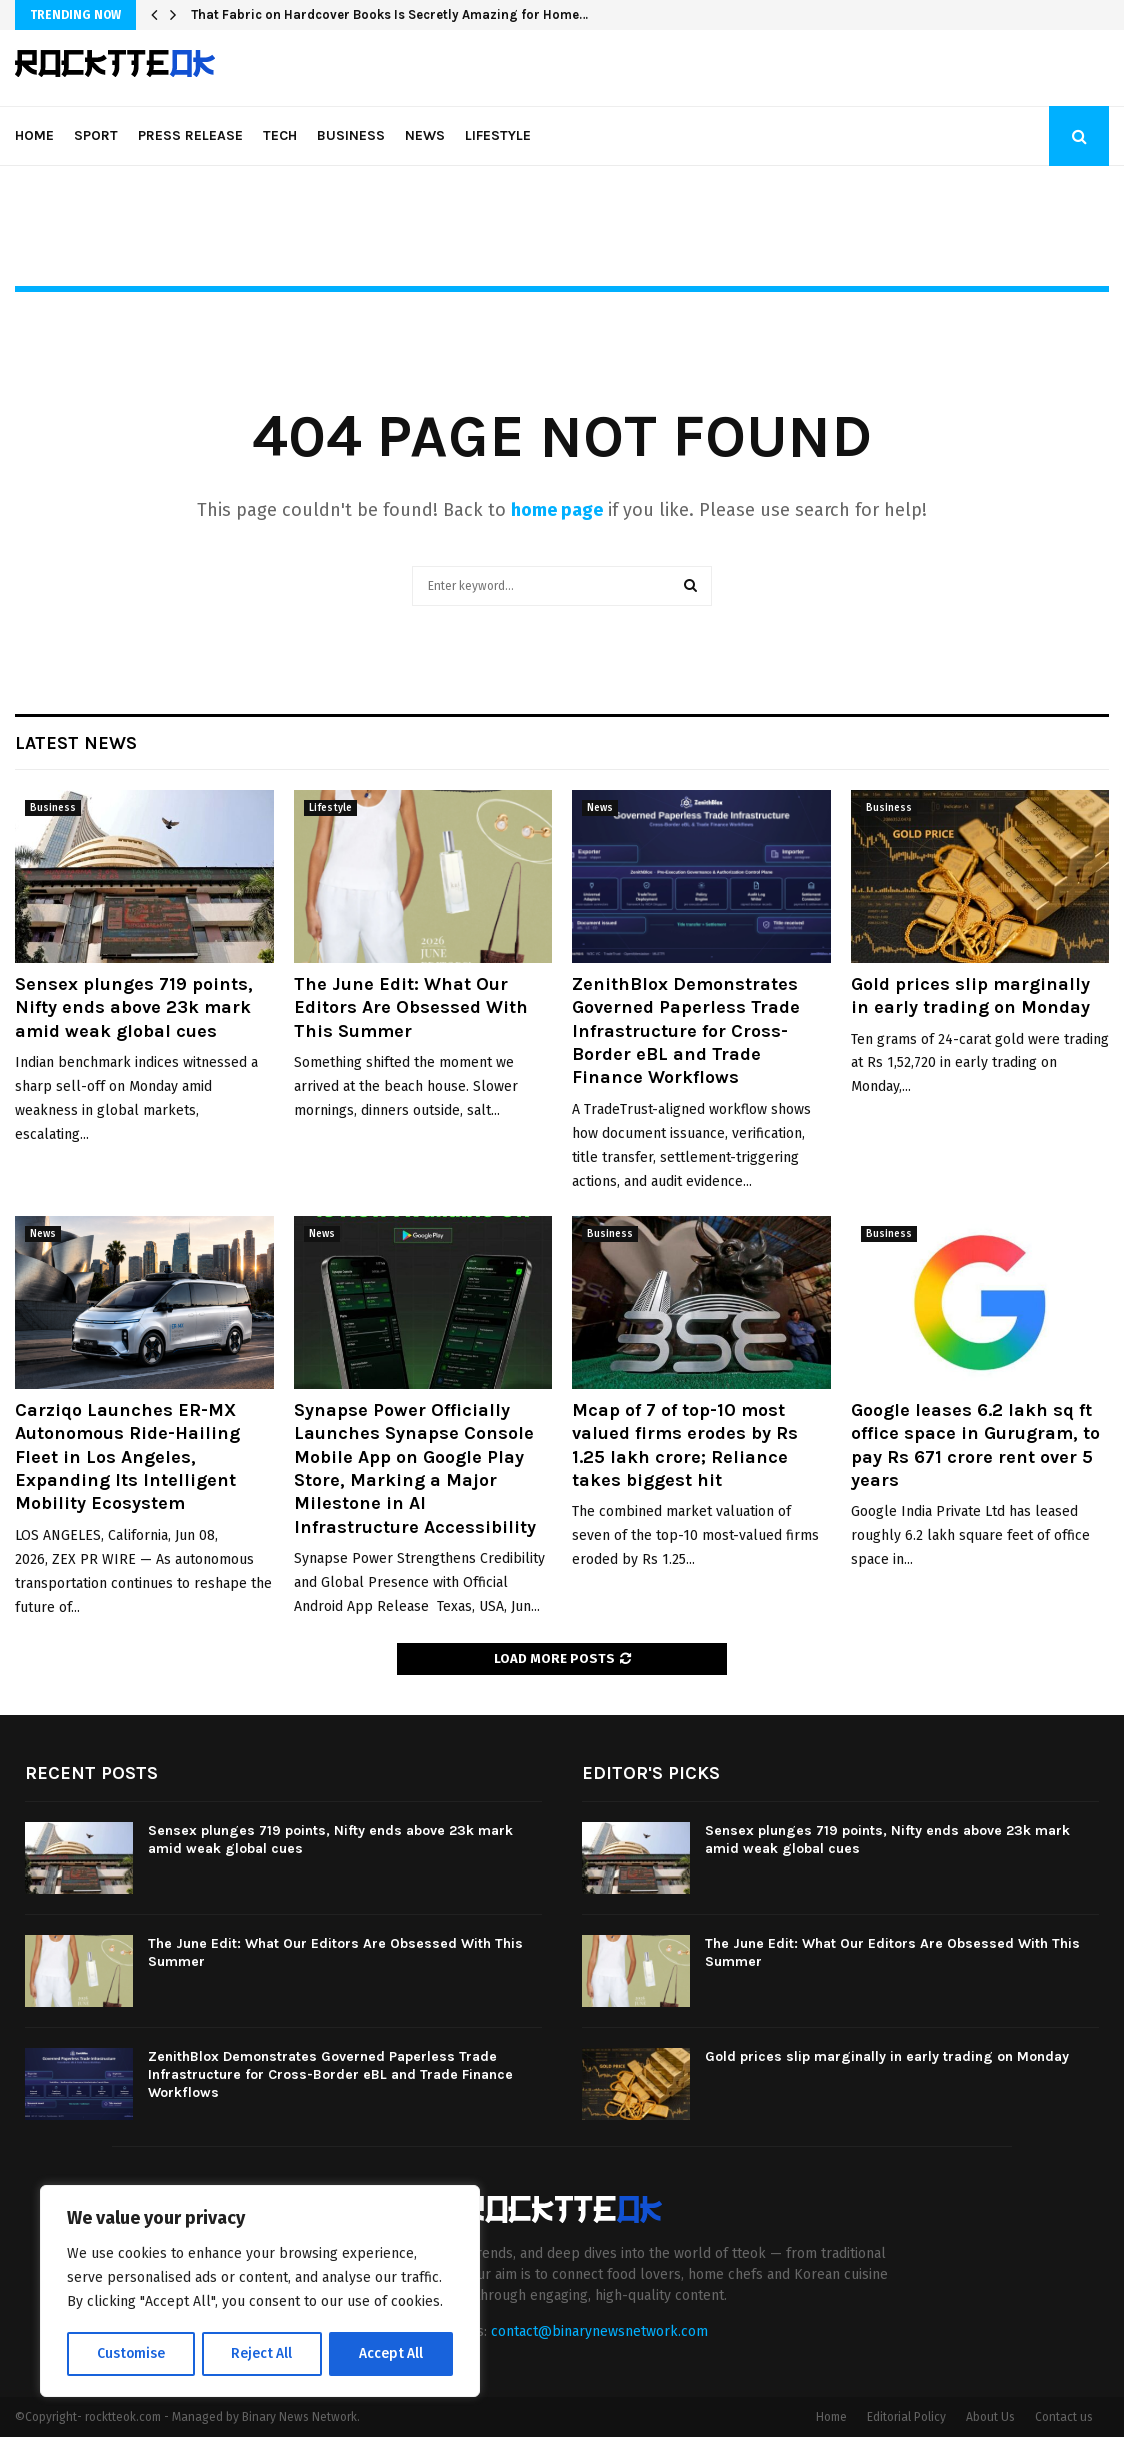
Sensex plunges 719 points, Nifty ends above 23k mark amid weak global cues (134, 1007)
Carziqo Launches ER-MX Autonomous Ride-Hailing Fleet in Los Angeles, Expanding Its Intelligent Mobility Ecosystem (127, 1457)
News (425, 135)
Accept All (391, 2353)
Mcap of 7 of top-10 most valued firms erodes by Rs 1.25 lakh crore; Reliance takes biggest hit (685, 1445)
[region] (260, 2292)
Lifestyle (498, 135)
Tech (280, 135)
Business (351, 135)
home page (557, 510)
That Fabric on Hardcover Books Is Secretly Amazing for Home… (389, 14)
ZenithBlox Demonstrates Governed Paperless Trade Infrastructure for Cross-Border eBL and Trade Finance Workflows (686, 1031)
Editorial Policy (906, 2417)
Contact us (1064, 2417)
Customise (130, 2353)
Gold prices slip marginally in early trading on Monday (970, 995)
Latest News (76, 743)
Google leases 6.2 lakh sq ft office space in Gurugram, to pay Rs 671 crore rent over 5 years (975, 1445)
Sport (96, 135)
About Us (990, 2417)
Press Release (190, 135)
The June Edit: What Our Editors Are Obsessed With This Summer (411, 1007)
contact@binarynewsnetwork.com (599, 2331)
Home (34, 135)
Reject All (262, 2353)
